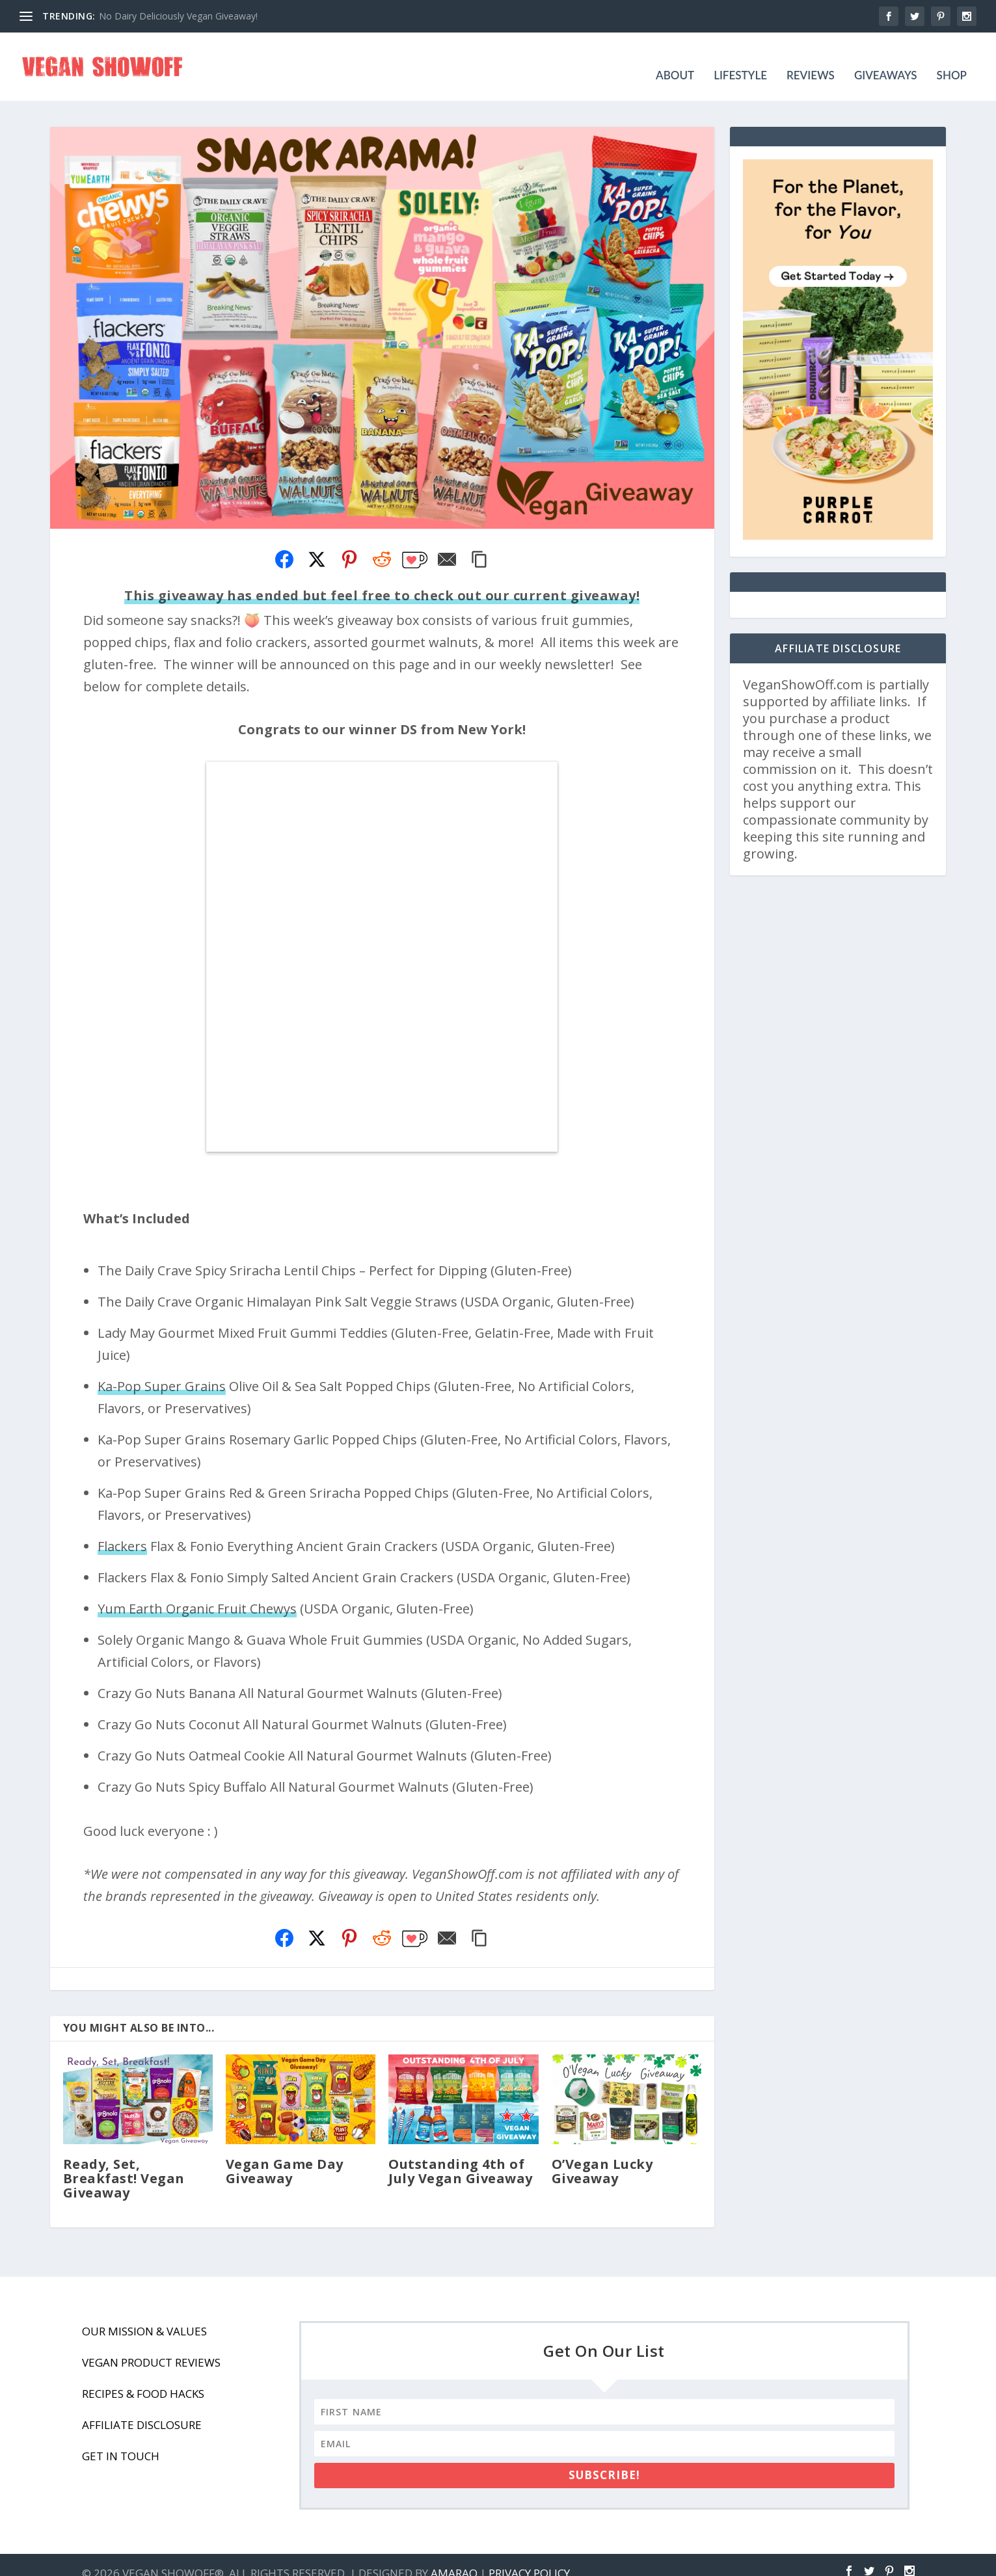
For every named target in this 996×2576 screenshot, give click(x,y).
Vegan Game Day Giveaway (284, 2155)
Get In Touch (120, 2439)
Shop (952, 59)
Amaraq (454, 2556)
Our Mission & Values (144, 2314)
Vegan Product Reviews (151, 2346)
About (675, 59)
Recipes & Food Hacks (143, 2377)
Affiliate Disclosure (142, 2408)
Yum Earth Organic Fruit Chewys (197, 1592)
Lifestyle (740, 59)
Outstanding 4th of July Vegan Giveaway (460, 2155)
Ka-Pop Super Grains (162, 1370)
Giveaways (885, 59)
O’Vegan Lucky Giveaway (602, 2155)
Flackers (122, 1530)
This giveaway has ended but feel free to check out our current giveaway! (381, 579)
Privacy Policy (529, 2556)
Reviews (811, 59)
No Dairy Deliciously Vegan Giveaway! (178, 16)
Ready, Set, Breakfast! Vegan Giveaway (124, 2162)
